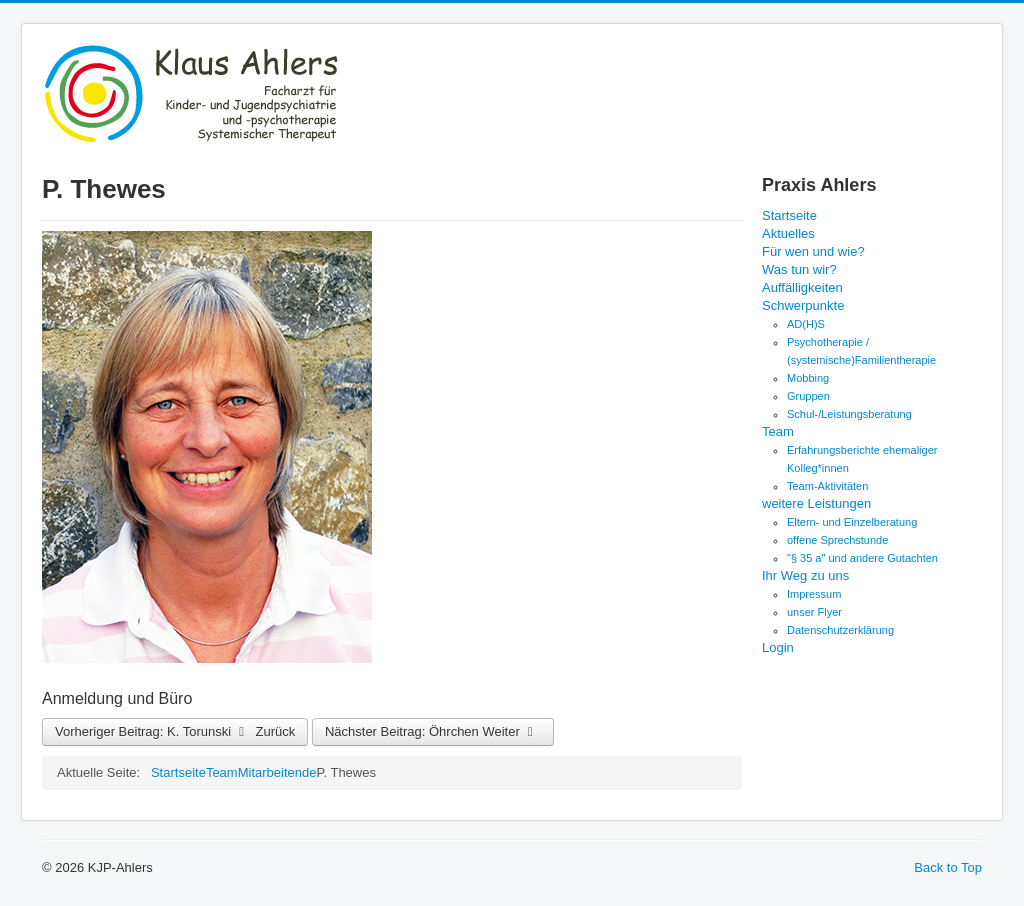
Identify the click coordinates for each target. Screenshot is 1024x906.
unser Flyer (814, 612)
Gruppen (808, 396)
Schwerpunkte (803, 305)
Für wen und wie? (813, 251)
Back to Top (948, 867)
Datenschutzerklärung (840, 630)
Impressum (814, 594)
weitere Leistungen (816, 503)
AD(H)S (806, 324)
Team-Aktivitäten (827, 486)
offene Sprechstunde (837, 540)
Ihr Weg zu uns (805, 575)
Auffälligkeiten (802, 287)
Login (778, 647)
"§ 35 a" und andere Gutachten (862, 558)
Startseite (789, 215)
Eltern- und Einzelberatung (852, 522)
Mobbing (808, 378)
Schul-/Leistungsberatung (849, 414)
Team (778, 431)
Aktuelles (788, 233)
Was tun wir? (799, 269)
